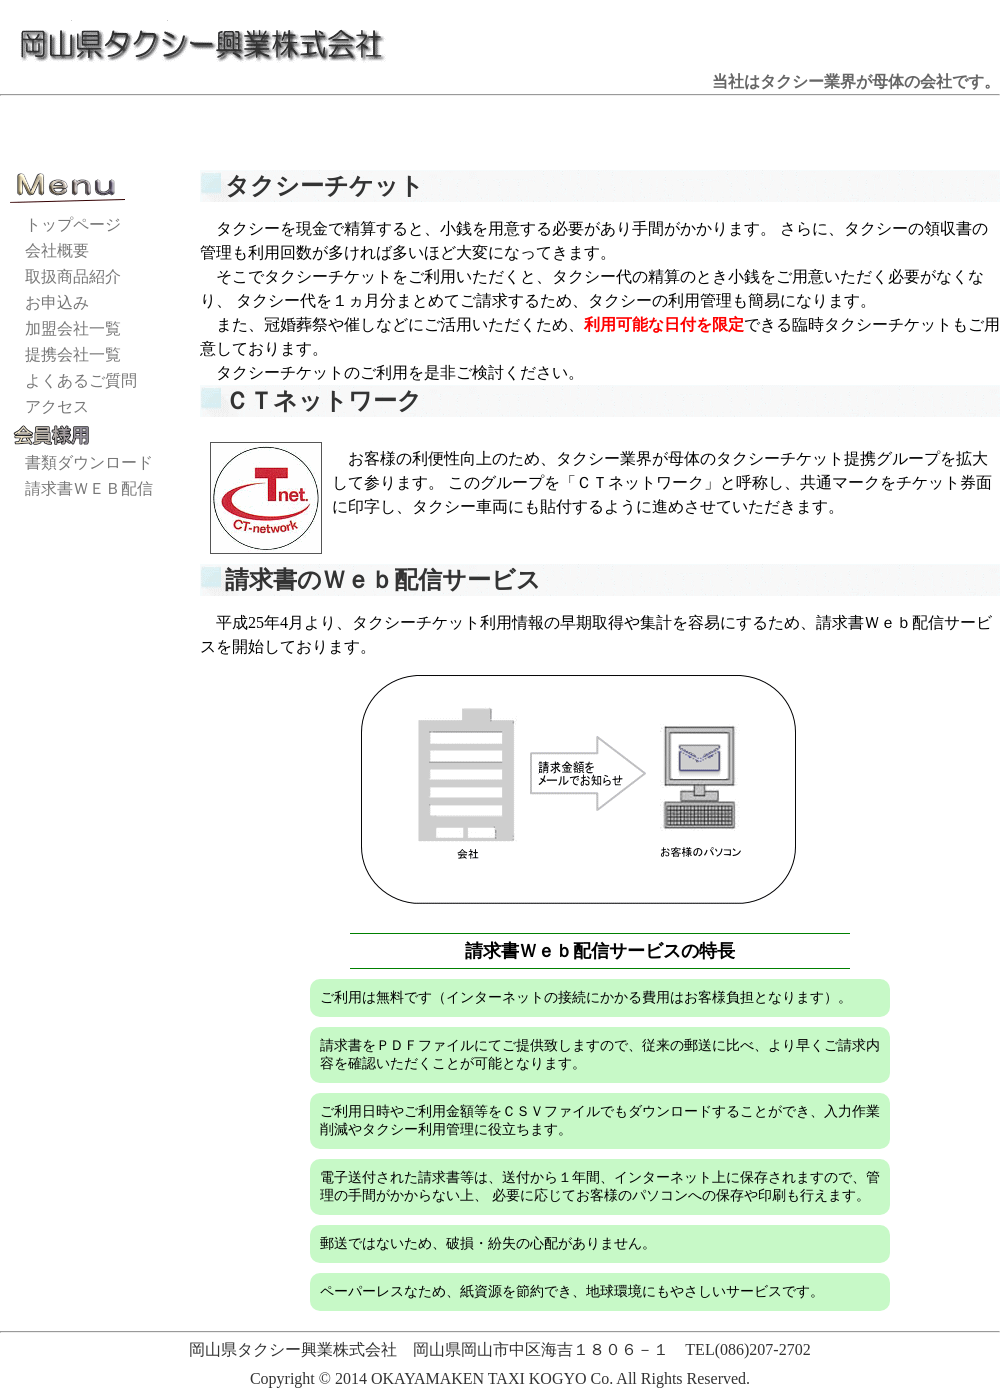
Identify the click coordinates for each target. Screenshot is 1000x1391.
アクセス (57, 406)
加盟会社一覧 (73, 328)
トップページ (73, 224)
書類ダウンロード (89, 462)
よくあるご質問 (81, 380)
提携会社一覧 (73, 354)
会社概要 (57, 250)
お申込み (57, 302)
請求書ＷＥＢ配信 (89, 488)
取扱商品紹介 (73, 276)
